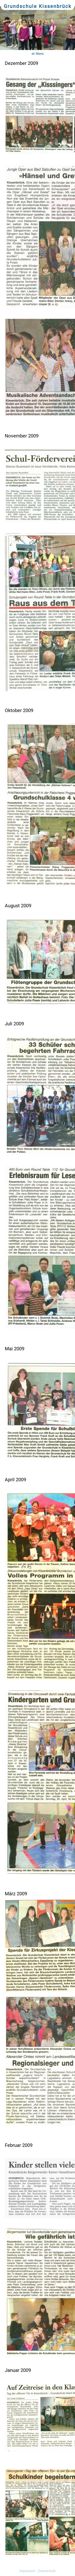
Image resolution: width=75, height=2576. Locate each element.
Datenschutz (47, 2571)
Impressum (27, 2571)
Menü (37, 54)
